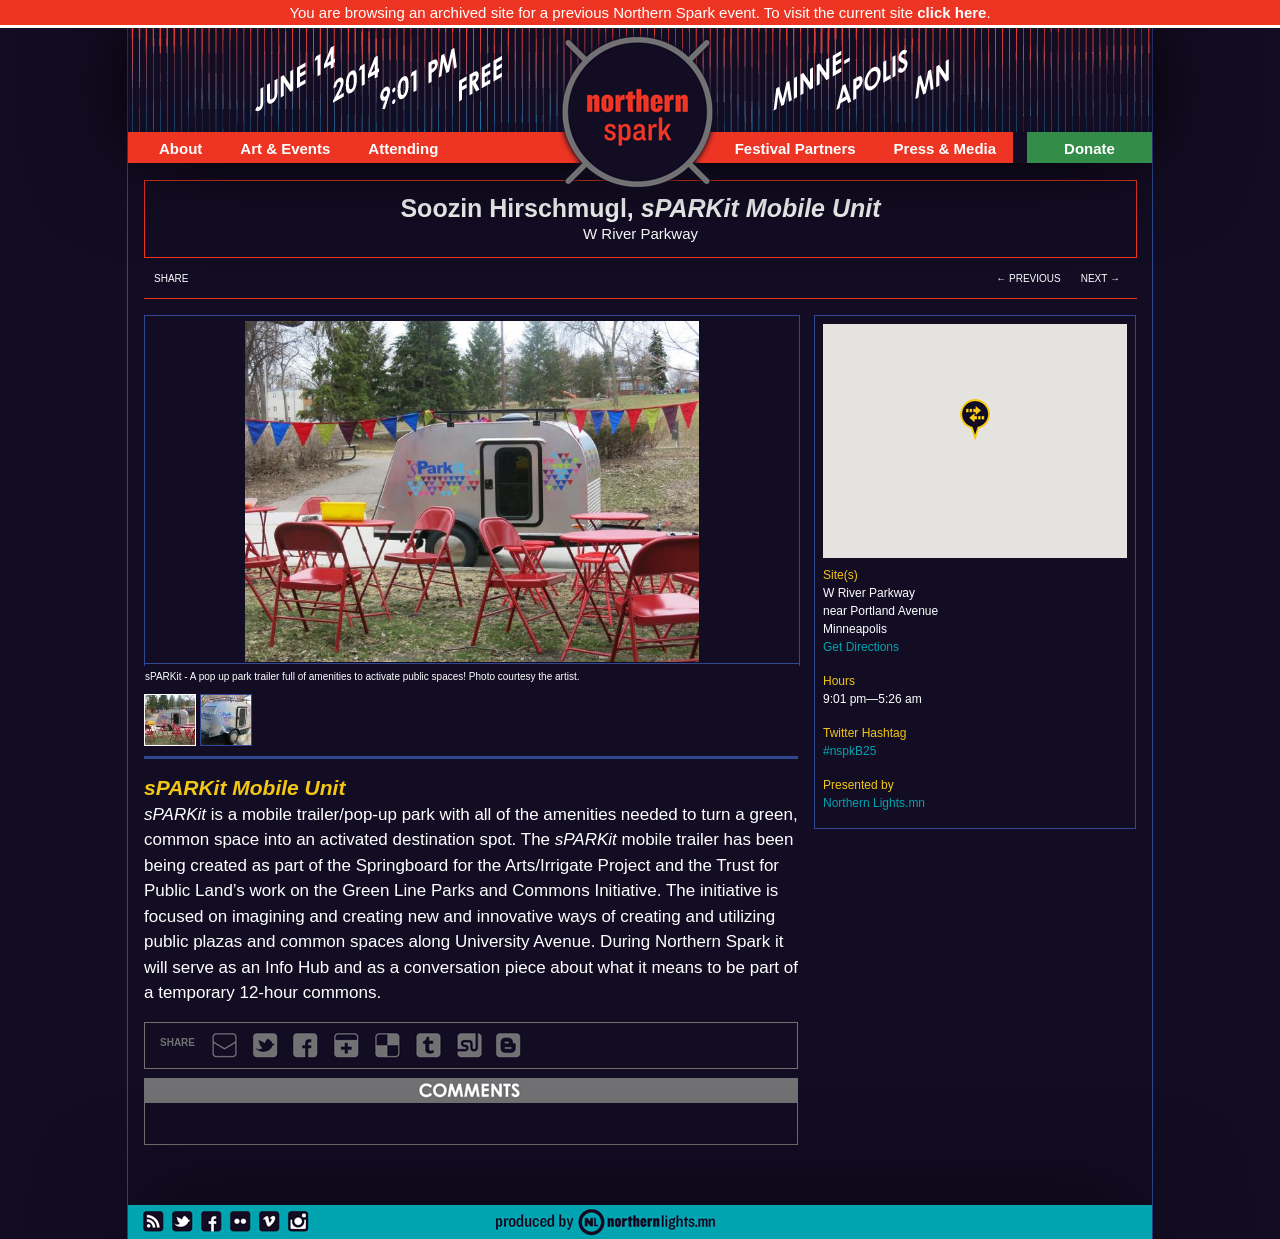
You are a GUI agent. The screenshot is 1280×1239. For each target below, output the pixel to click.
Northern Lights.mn (874, 803)
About (172, 151)
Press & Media (937, 151)
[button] (975, 420)
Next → (1100, 278)
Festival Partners (787, 151)
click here (951, 12)
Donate (1089, 148)
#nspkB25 (849, 751)
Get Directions (861, 647)
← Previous (1028, 278)
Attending (395, 151)
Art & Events (277, 151)
